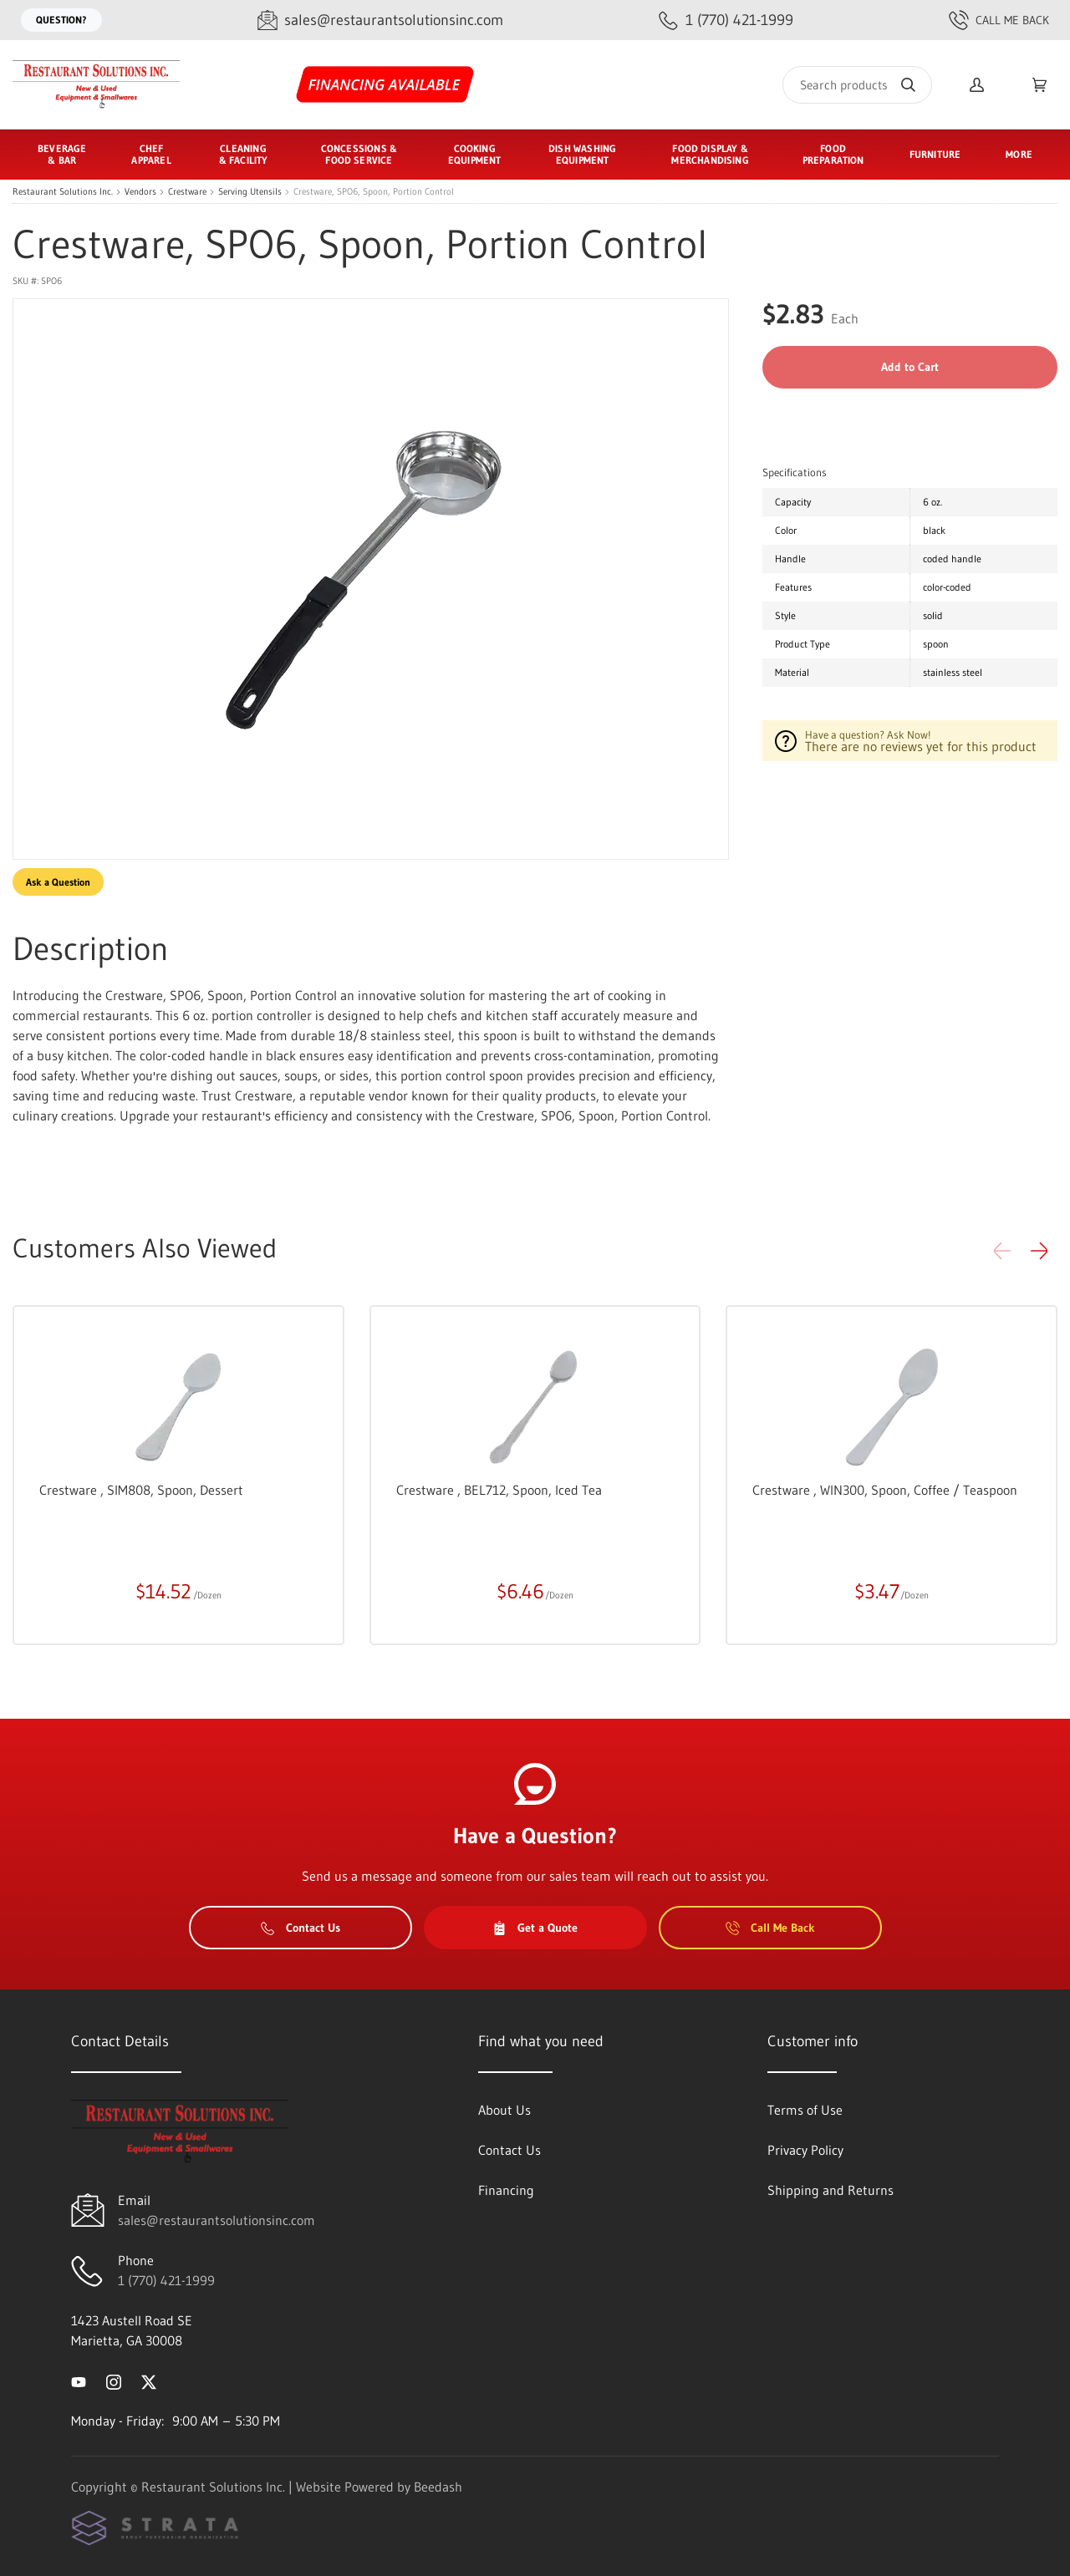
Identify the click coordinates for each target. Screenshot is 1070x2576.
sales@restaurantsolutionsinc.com (216, 2220)
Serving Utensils (250, 191)
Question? (61, 19)
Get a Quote (535, 1927)
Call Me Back (999, 20)
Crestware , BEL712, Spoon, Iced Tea (499, 1489)
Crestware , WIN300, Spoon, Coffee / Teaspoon (884, 1489)
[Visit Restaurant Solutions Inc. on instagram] (113, 2380)
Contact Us (300, 1927)
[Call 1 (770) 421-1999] (726, 20)
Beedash (438, 2486)
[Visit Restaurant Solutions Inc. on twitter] (148, 2380)
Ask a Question (58, 882)
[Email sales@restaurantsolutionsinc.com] (380, 20)
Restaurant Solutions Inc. (63, 191)
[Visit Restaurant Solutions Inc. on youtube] (78, 2380)
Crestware (187, 191)
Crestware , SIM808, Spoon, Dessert (141, 1489)
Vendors (140, 191)
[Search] (857, 85)
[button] (1039, 1250)
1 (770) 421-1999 (166, 2280)
